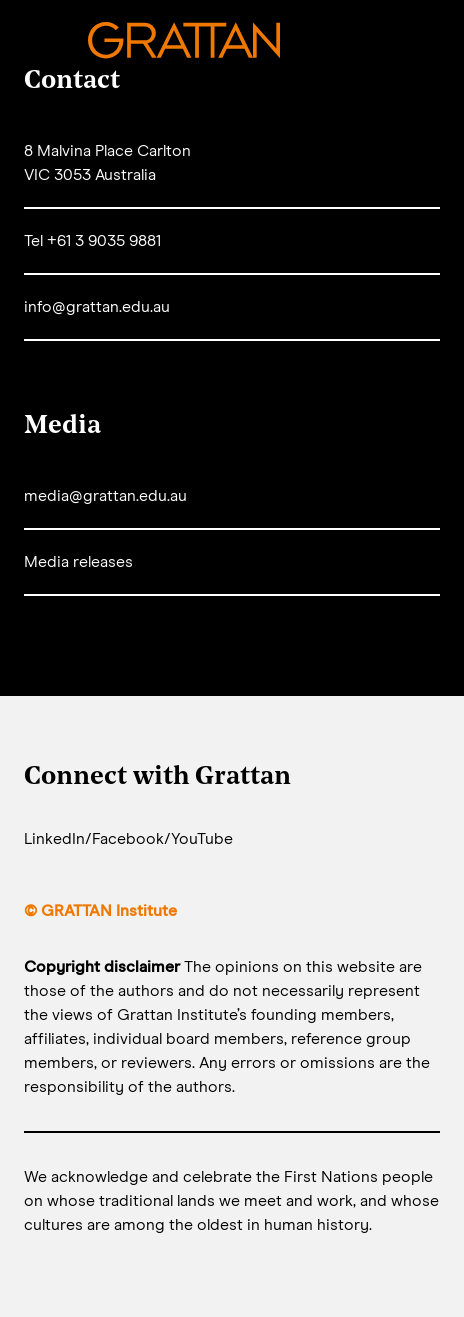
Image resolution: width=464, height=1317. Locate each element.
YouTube (202, 839)
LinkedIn (54, 839)
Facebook (128, 839)
